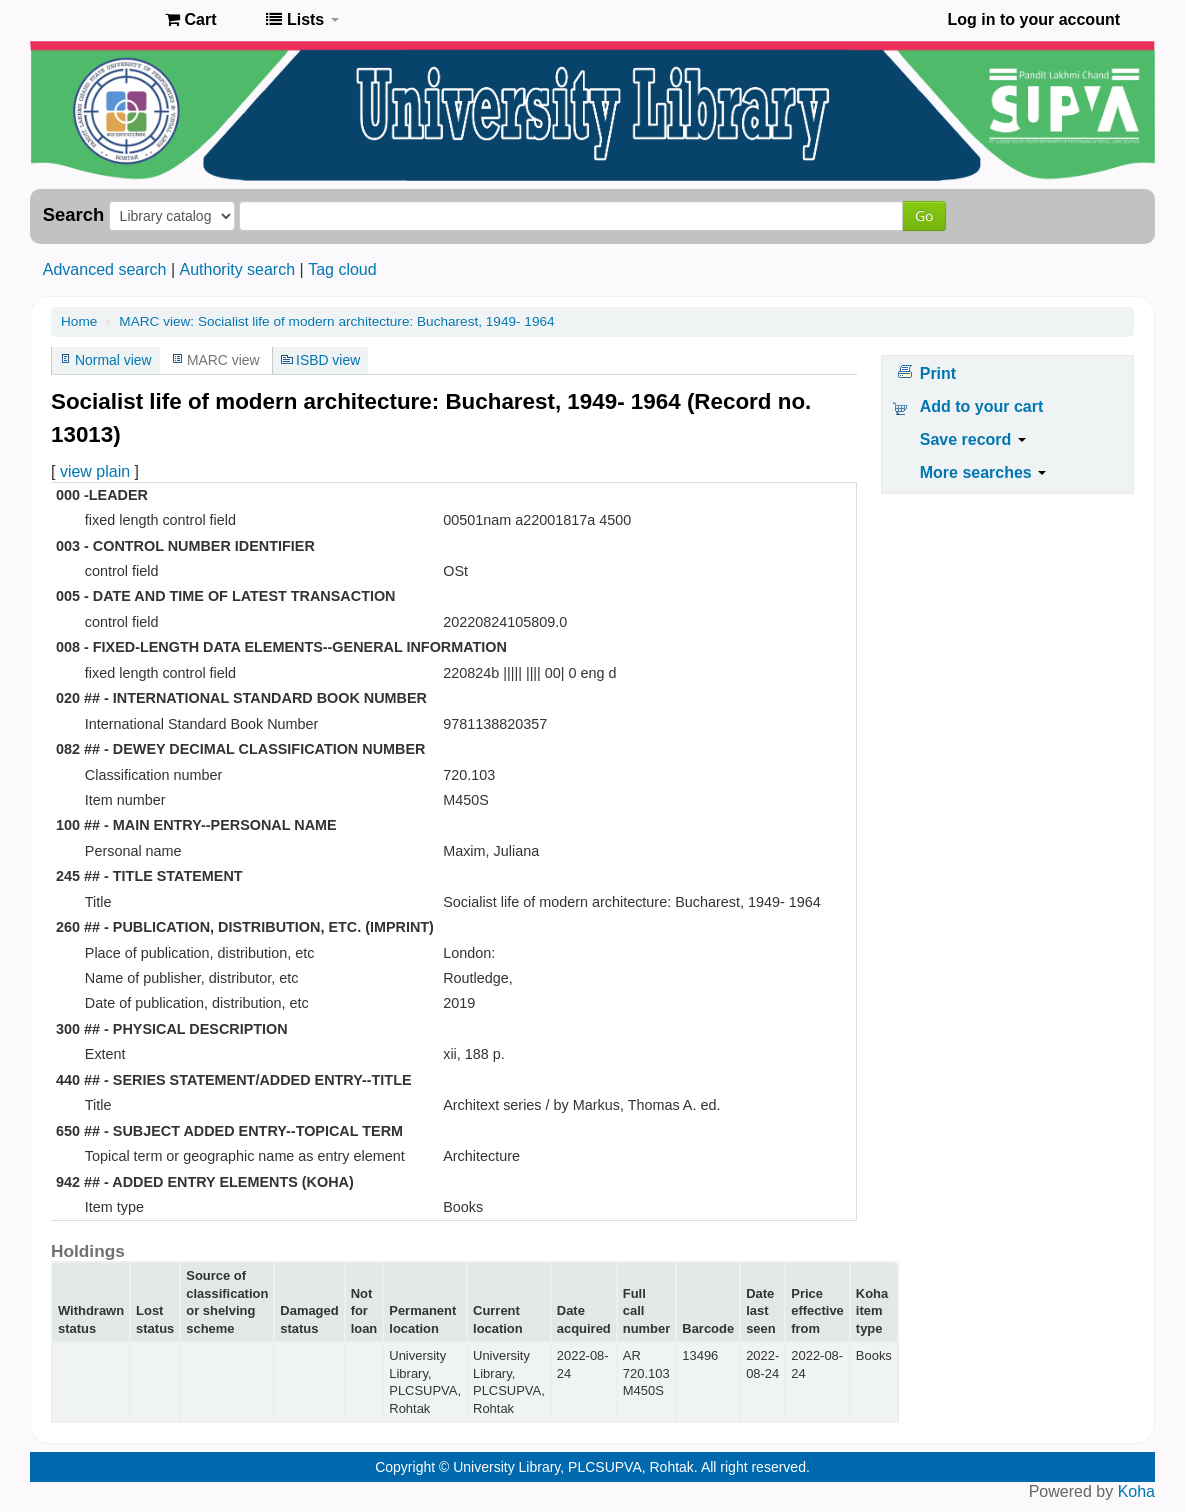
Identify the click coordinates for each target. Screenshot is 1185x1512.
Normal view (113, 360)
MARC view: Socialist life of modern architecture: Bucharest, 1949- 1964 (336, 321)
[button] (190, 20)
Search (73, 215)
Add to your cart (982, 406)
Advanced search (105, 269)
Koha (1136, 1491)
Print (938, 373)
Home (79, 321)
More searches (983, 472)
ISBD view (328, 360)
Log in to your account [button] (1034, 19)
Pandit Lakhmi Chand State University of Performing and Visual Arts (100, 20)
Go (924, 215)
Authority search (237, 269)
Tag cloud (342, 269)
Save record (973, 439)
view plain (95, 471)
